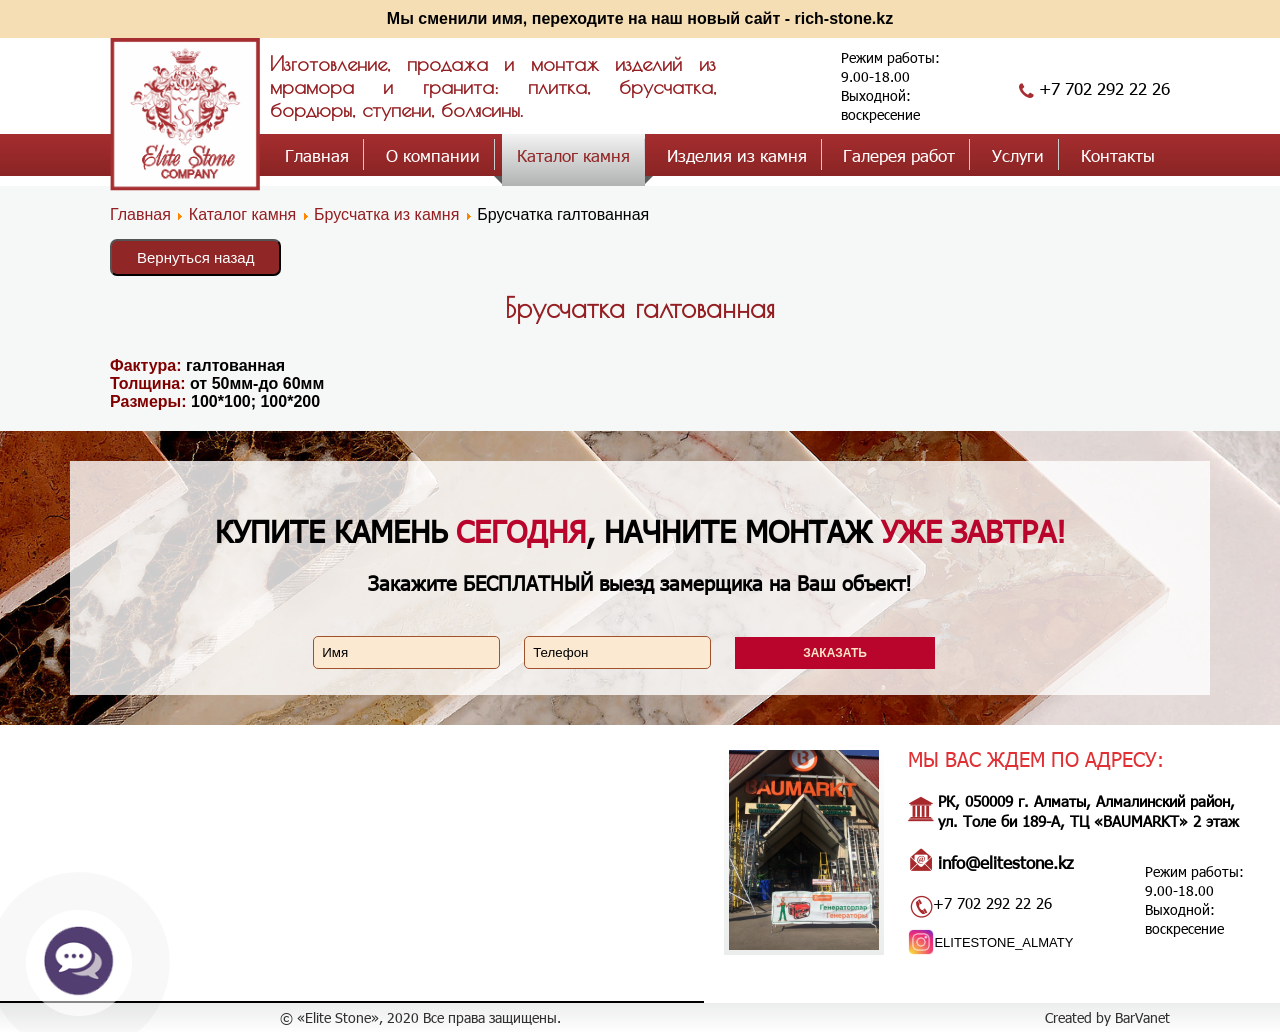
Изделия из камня (737, 155)
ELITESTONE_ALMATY (1003, 942)
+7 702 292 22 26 (1104, 88)
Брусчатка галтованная (640, 307)
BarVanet (1142, 1017)
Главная (317, 155)
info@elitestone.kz (1006, 862)
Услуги (1018, 155)
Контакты (1118, 155)
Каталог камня (573, 155)
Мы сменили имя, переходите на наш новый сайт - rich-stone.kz (640, 18)
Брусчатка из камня (386, 214)
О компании (433, 155)
